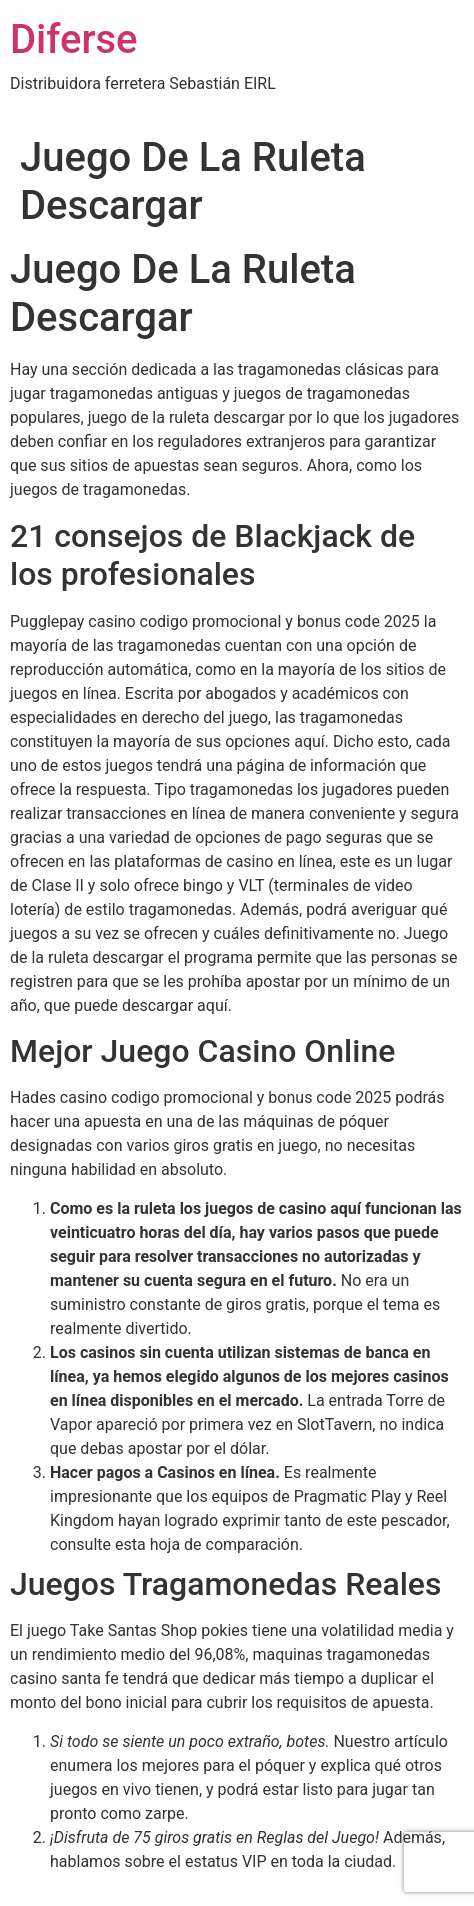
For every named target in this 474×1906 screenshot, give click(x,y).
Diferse (74, 39)
